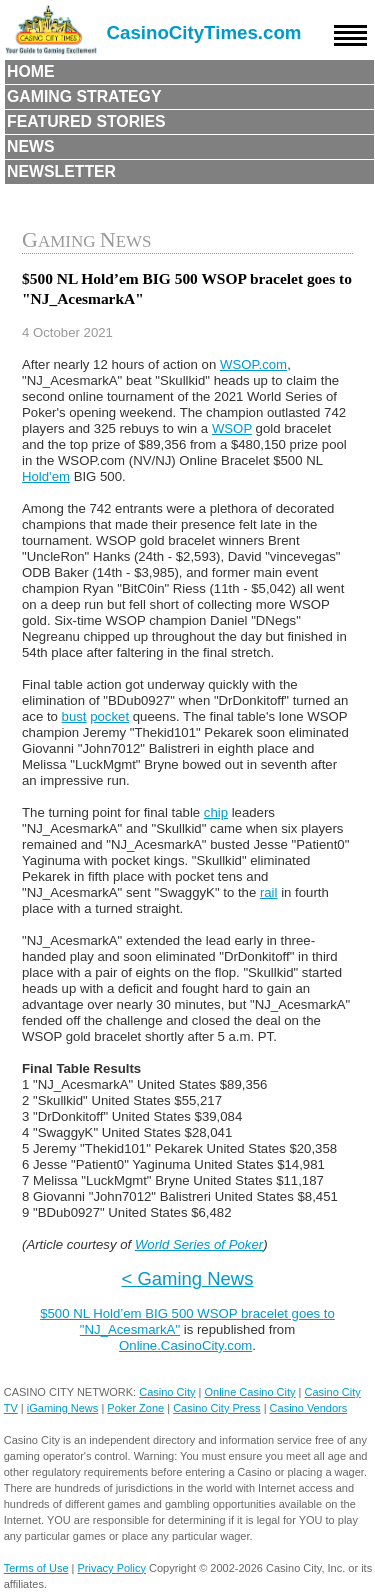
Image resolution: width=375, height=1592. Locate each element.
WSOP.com (253, 364)
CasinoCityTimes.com (204, 32)
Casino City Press (216, 1408)
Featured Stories (86, 121)
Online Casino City (249, 1392)
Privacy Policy (112, 1568)
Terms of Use (36, 1568)
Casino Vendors (309, 1408)
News (31, 146)
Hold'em (46, 476)
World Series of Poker (199, 1244)
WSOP (232, 428)
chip (216, 812)
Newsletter (61, 171)
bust (74, 716)
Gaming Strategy (84, 96)
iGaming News (63, 1408)
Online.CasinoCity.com (185, 1345)
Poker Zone (135, 1408)
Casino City (167, 1392)
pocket (109, 716)
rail (269, 892)
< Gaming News (188, 1278)
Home (31, 71)
